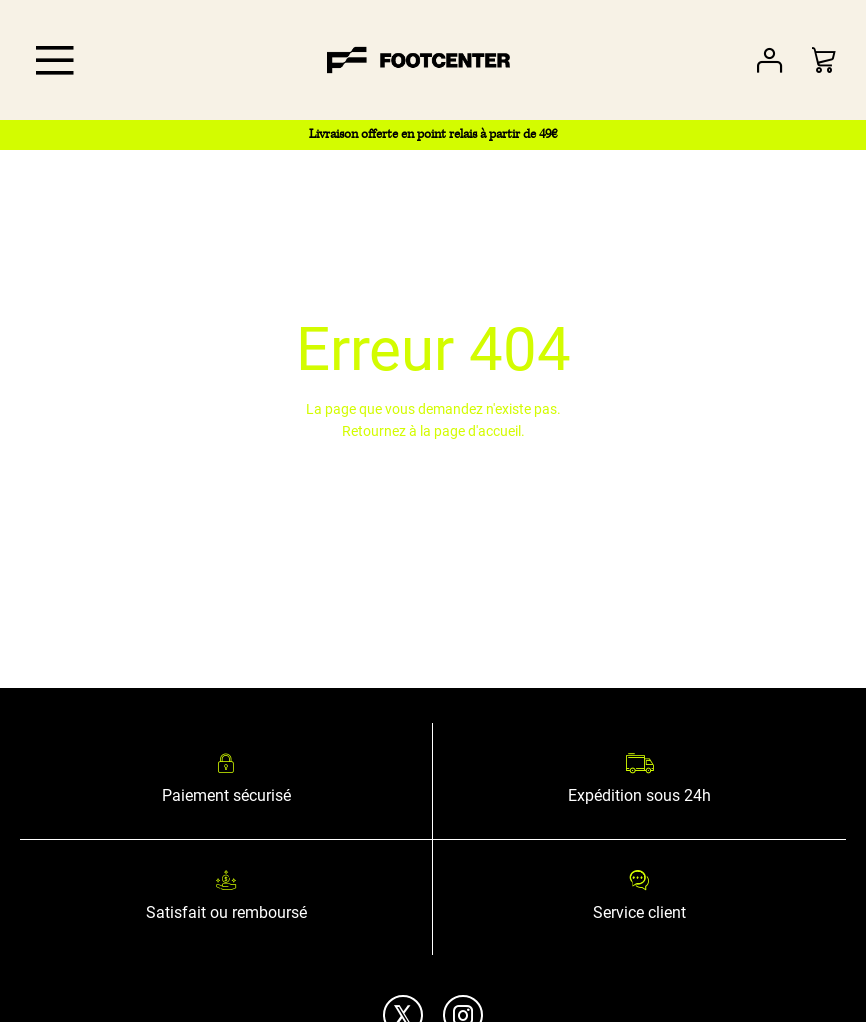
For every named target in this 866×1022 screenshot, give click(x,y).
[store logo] (419, 60)
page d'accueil (477, 431)
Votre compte (769, 60)
